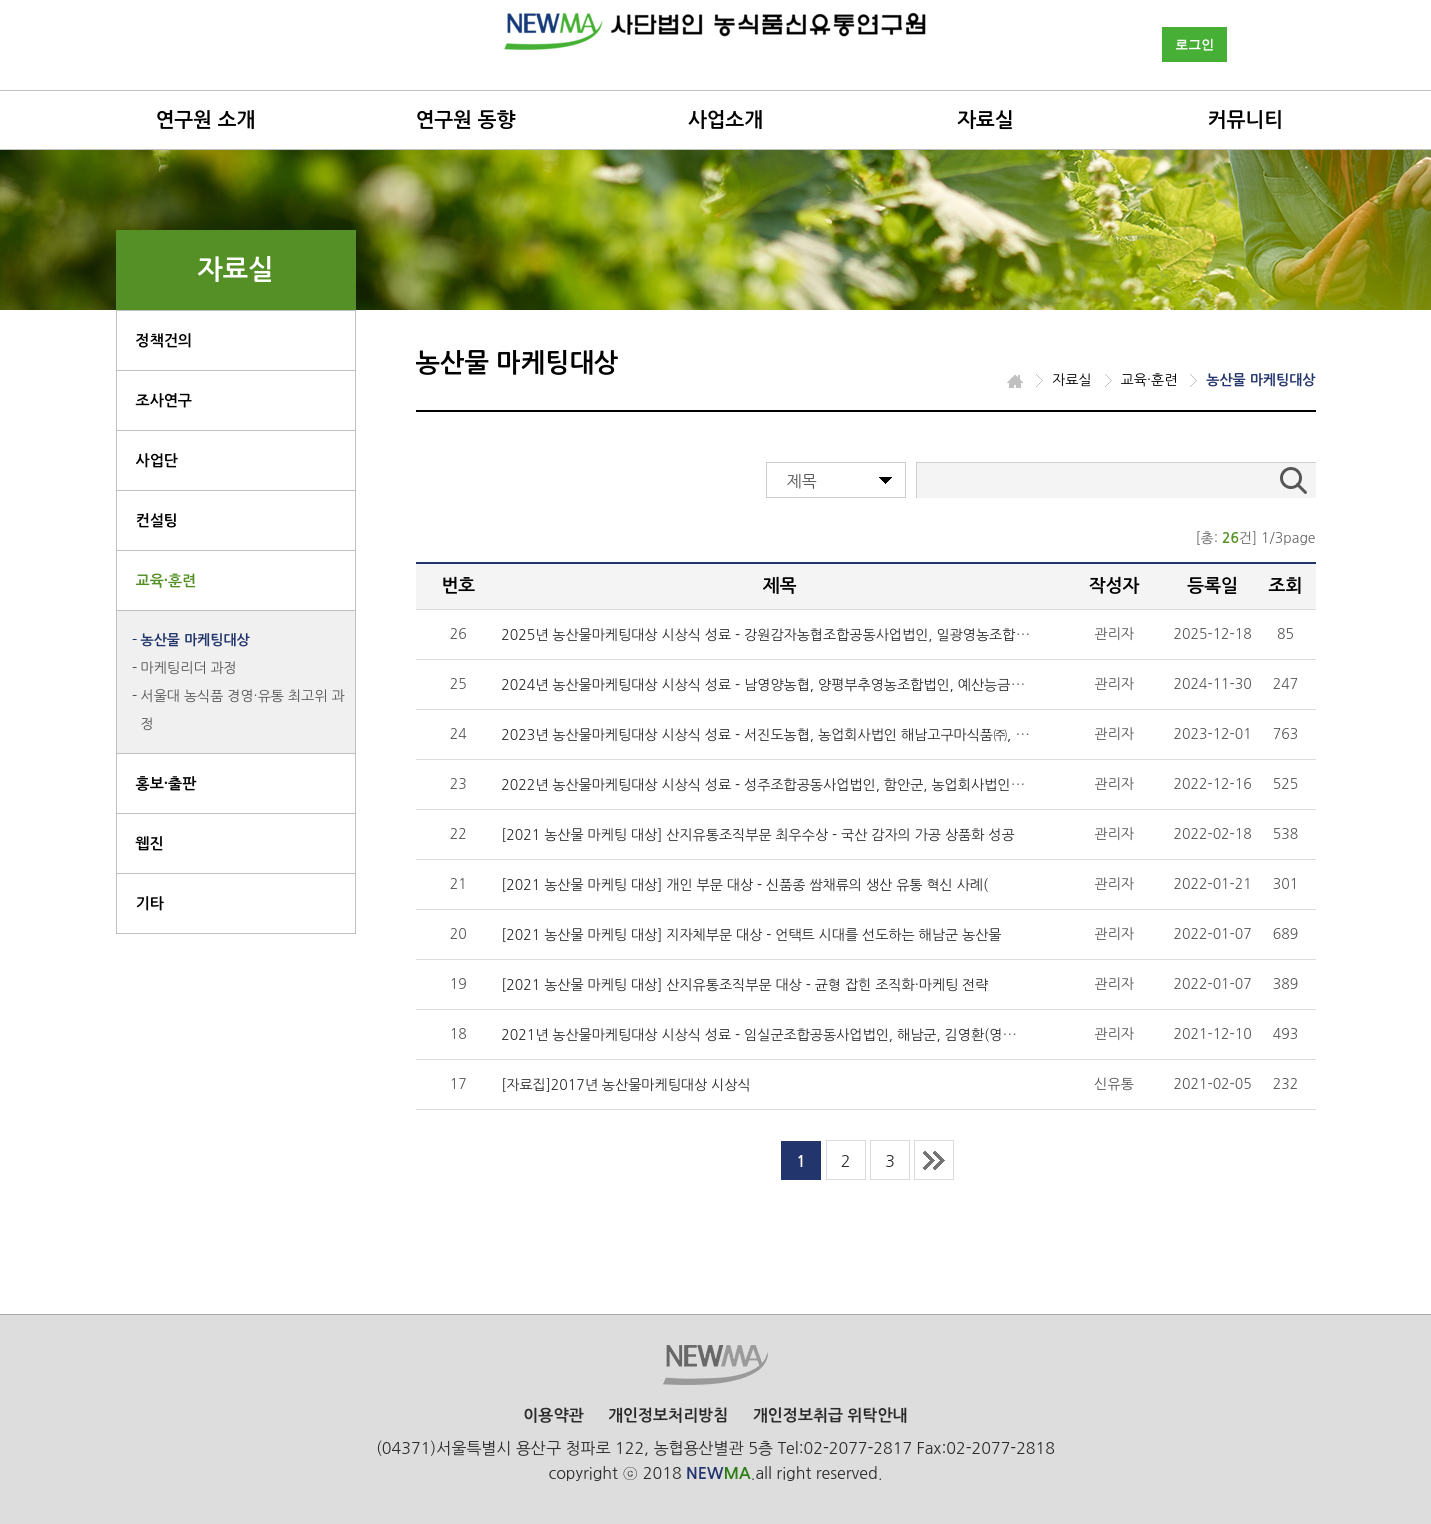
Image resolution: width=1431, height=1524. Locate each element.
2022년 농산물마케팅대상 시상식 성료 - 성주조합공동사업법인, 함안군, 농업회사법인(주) (767, 785)
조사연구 (164, 400)
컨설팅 (157, 520)
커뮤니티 (1245, 120)
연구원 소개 (206, 120)
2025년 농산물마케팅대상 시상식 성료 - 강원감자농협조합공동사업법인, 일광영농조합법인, (773, 635)
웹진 (150, 843)
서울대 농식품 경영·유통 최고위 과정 (243, 710)
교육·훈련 (166, 580)
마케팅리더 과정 (189, 668)
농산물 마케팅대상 (195, 640)
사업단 (157, 460)
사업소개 (725, 120)
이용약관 (553, 1415)
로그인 (1194, 44)
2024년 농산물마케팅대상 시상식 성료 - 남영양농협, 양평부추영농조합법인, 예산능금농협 (769, 685)
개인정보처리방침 (668, 1415)
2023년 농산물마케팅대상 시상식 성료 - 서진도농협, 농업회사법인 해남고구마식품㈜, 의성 (771, 735)
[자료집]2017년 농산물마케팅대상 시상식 (625, 1085)
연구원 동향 (466, 120)
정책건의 (164, 340)
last (934, 1160)
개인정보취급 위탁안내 (830, 1415)
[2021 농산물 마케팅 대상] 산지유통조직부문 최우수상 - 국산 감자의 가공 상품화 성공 (757, 835)
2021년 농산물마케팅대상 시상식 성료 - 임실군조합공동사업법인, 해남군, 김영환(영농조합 (771, 1035)
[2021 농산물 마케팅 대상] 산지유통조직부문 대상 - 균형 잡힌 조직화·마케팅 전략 (744, 985)
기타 (150, 903)
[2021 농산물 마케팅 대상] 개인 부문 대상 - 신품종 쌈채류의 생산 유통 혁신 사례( (744, 885)
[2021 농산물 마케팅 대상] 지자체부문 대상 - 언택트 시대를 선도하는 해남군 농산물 (751, 935)
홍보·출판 (166, 783)
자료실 (985, 120)
